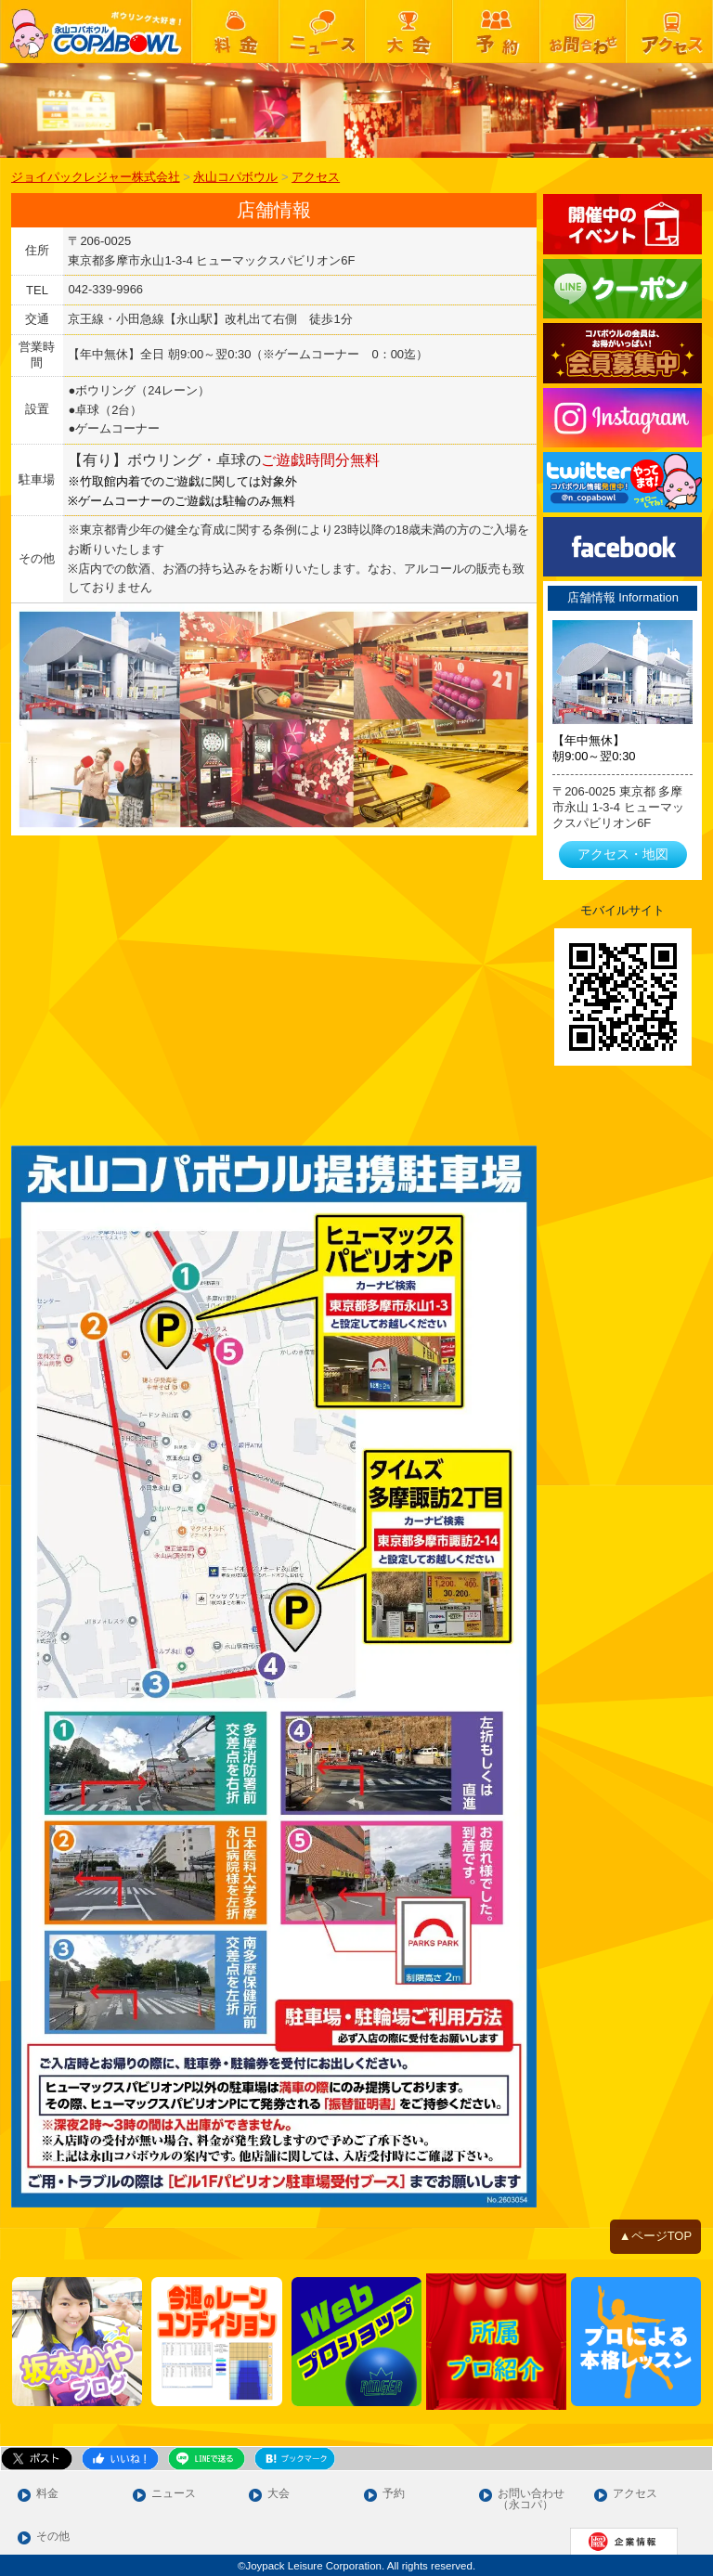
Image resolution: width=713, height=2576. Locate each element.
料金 (47, 2494)
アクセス (635, 2494)
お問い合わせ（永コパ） (531, 2499)
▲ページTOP (655, 2236)
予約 (393, 2494)
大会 (278, 2494)
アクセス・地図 (622, 854)
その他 (53, 2536)
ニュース (173, 2494)
